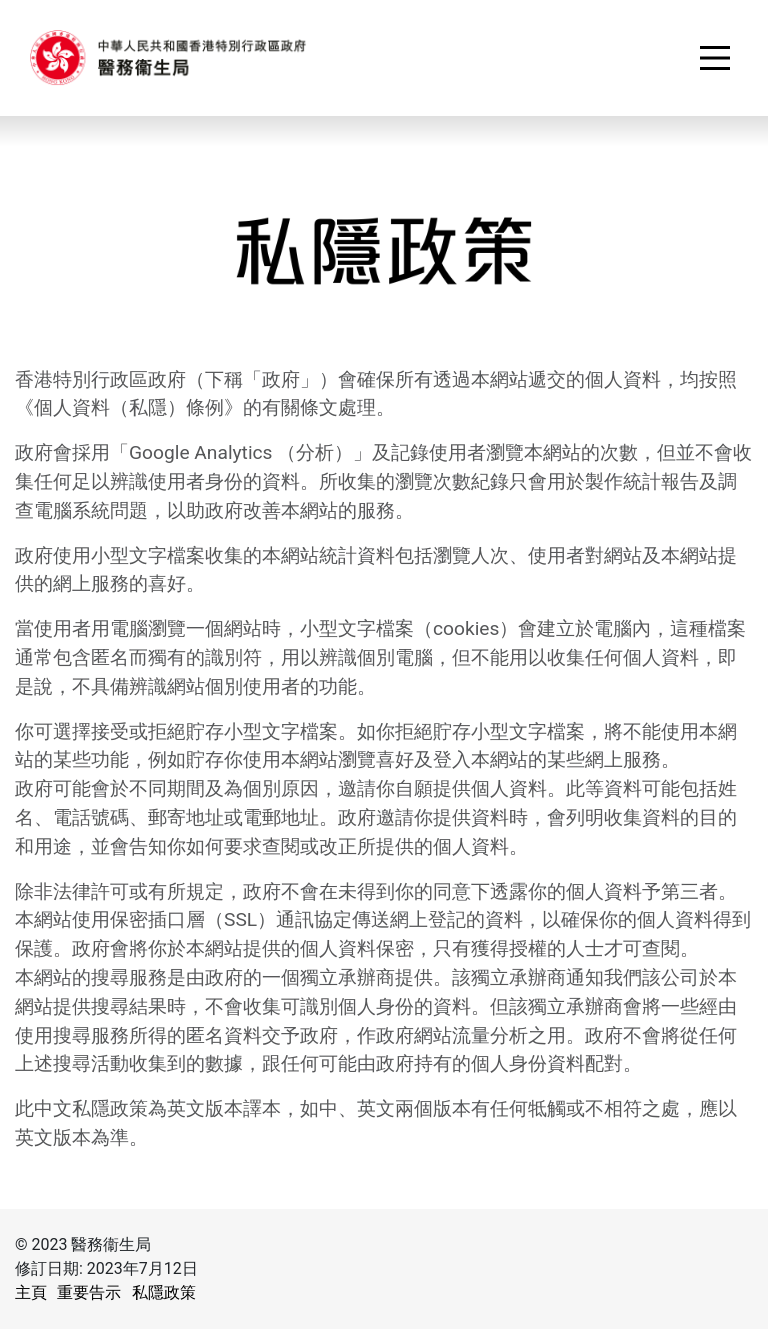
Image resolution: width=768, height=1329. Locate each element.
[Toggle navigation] (715, 58)
